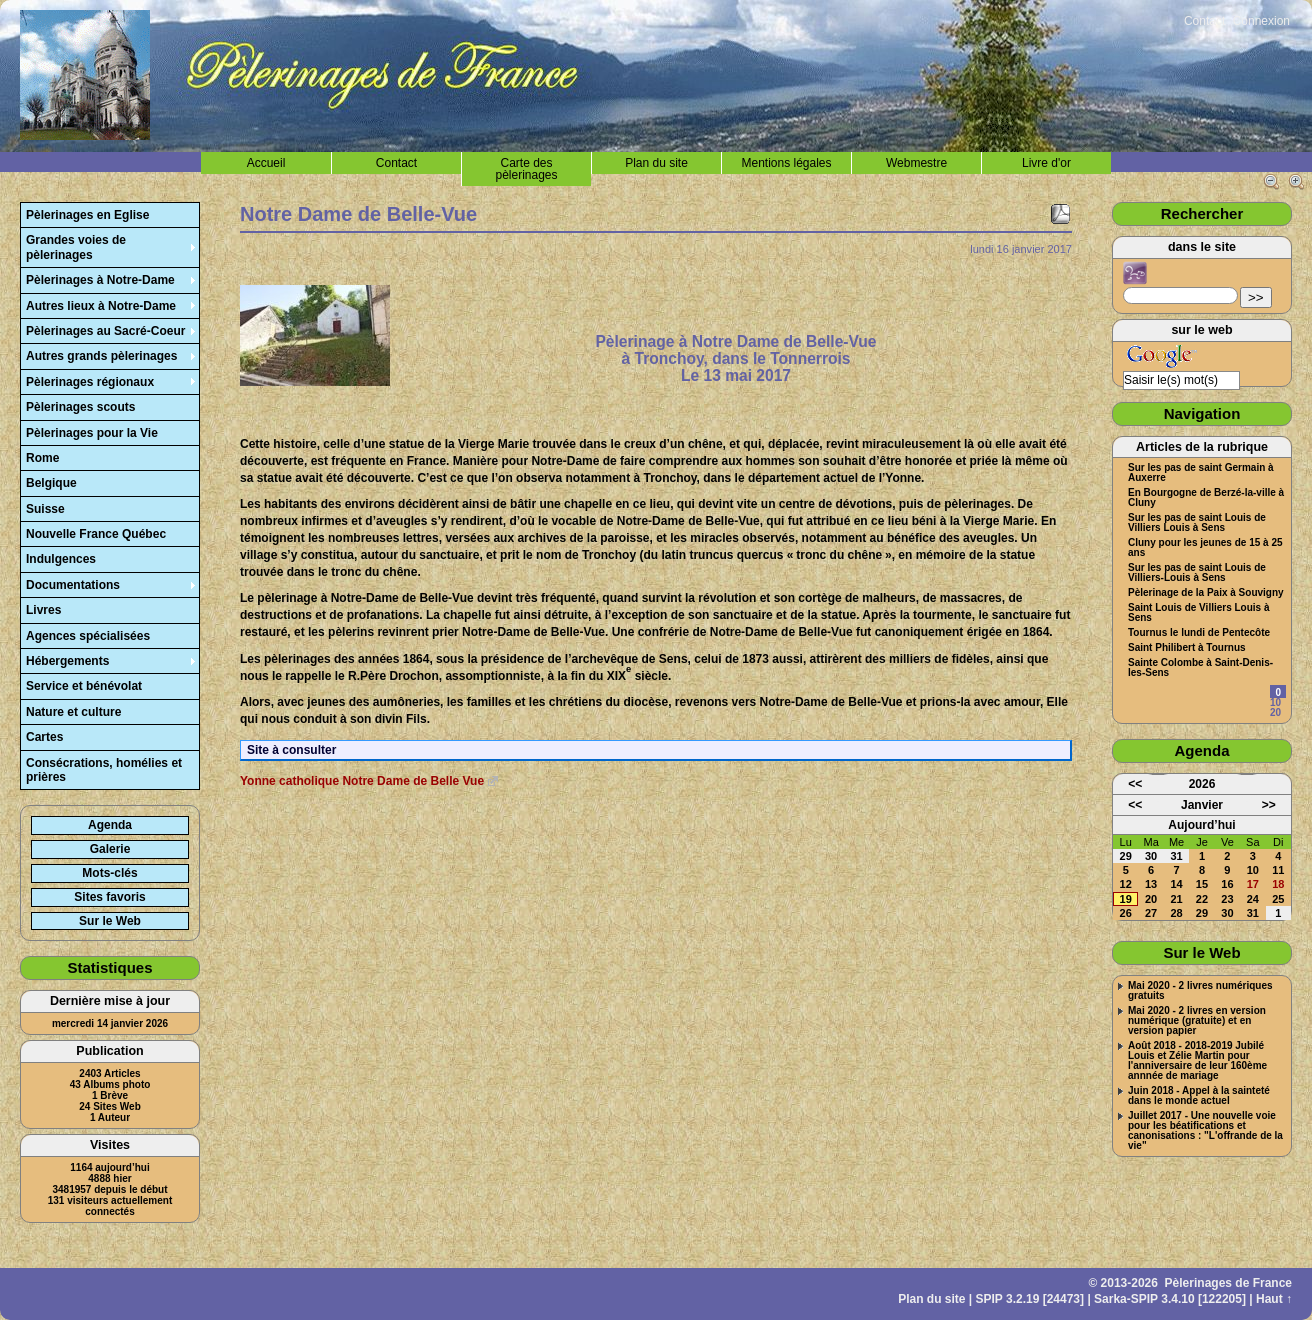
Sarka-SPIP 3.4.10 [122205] (1170, 1299)
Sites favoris (109, 897)
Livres (43, 610)
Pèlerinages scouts (80, 407)
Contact (1204, 21)
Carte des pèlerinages (526, 169)
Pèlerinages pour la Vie (92, 433)
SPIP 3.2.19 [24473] (1030, 1299)
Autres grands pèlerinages (101, 356)
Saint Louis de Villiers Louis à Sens (1199, 613)
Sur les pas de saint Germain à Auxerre (1201, 473)
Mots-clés (109, 873)
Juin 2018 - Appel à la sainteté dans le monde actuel (1199, 1096)
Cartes (44, 737)
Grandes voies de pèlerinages (76, 247)
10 (1275, 702)
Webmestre (916, 163)
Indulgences (61, 559)
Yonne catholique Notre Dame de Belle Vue (362, 781)
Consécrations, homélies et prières (104, 770)
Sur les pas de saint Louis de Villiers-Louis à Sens (1197, 573)
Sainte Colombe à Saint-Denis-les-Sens (1200, 668)
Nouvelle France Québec (96, 534)
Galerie (110, 849)
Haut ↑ (1274, 1299)
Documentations (73, 585)
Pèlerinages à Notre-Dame (100, 280)
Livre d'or (1046, 163)
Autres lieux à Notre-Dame (101, 306)
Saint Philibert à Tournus (1187, 648)
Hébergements (67, 661)
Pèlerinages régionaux (90, 382)
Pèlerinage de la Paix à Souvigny (1206, 593)
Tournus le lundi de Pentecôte (1199, 633)
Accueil (266, 163)
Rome (42, 458)
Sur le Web (110, 921)
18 (1278, 884)
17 (1253, 884)
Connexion (1261, 21)
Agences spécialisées (88, 636)
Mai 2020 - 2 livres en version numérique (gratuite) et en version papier (1197, 1021)
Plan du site (656, 163)
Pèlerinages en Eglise (87, 215)
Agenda (110, 825)
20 (1275, 712)
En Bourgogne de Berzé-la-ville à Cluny (1206, 498)
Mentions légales (786, 163)
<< (1135, 784)
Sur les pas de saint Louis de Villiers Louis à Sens (1197, 523)
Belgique (51, 483)
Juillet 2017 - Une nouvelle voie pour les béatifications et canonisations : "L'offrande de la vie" (1205, 1131)
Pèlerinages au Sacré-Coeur (105, 331)
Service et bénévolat (84, 686)
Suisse (45, 509)
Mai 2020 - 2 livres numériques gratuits (1200, 991)
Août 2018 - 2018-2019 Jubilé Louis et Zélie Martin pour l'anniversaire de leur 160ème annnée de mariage (1197, 1061)
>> (1256, 297)
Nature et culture (73, 712)
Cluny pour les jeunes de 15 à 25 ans (1205, 548)
